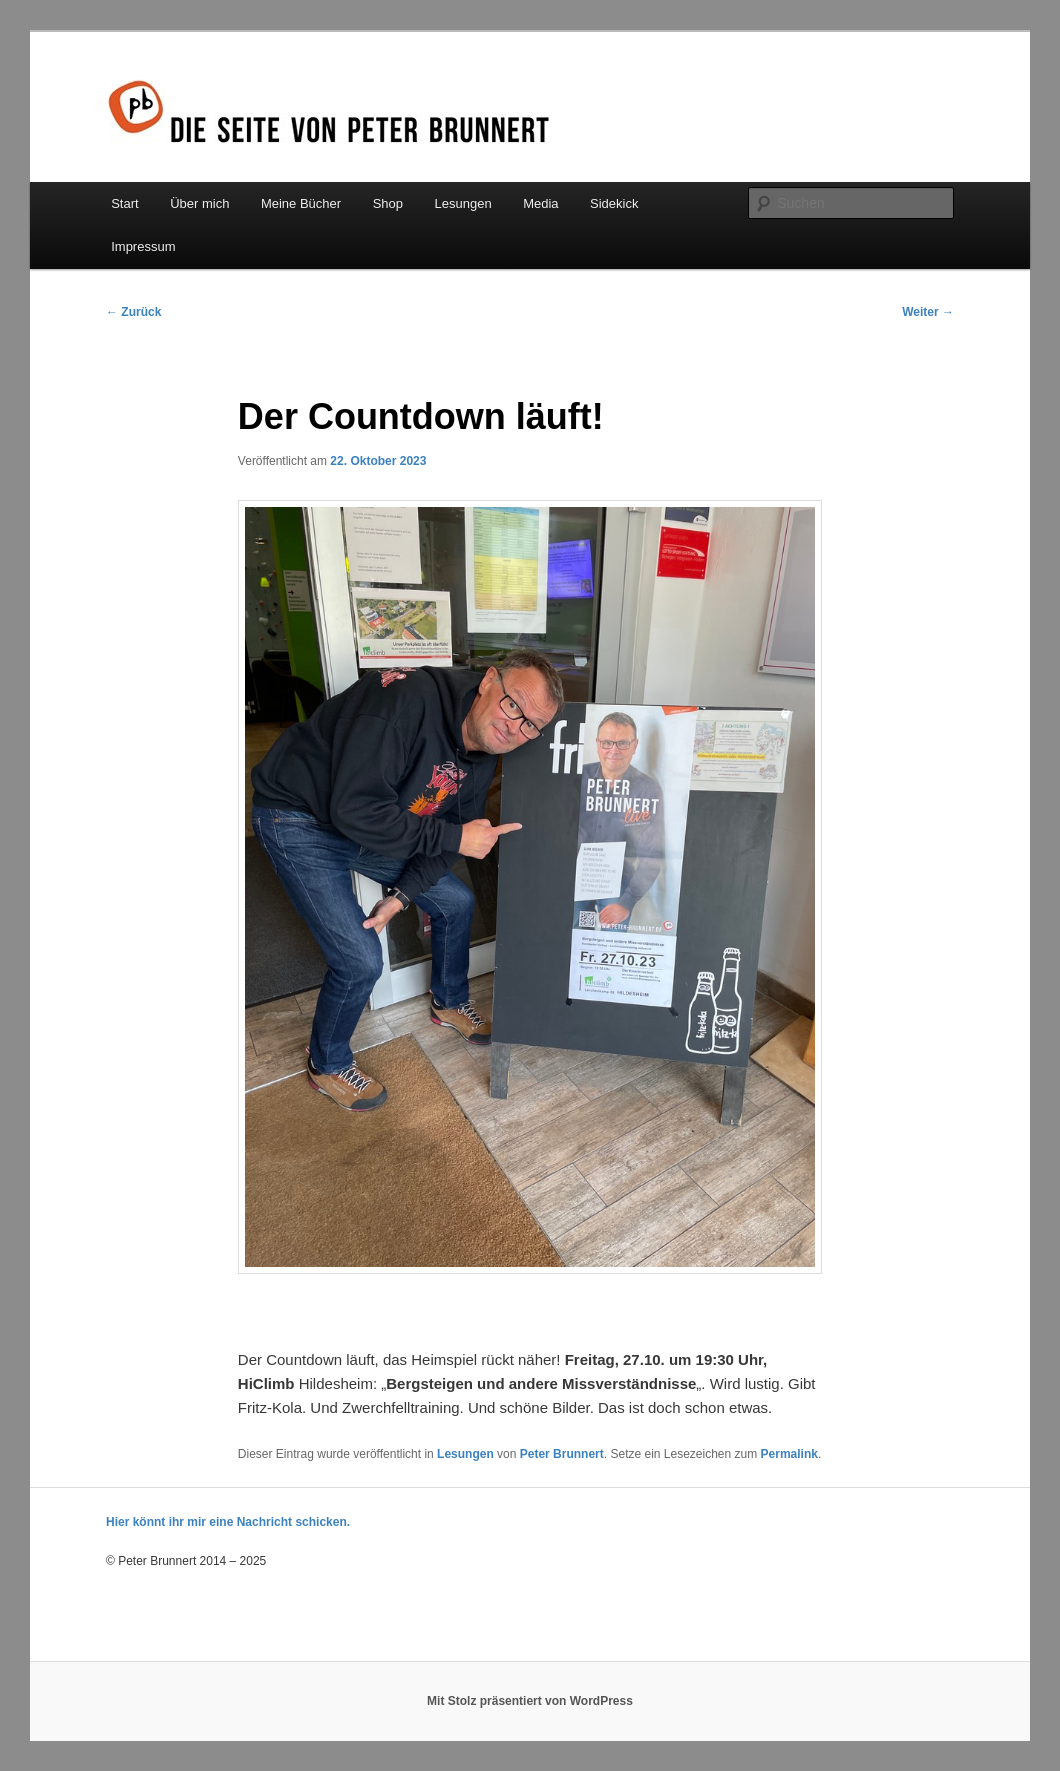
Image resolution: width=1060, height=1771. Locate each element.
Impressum (143, 246)
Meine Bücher (301, 203)
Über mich (199, 203)
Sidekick (614, 203)
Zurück (133, 312)
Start (124, 203)
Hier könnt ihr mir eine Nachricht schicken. (228, 1522)
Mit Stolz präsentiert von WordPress (530, 1701)
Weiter (928, 312)
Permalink (789, 1454)
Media (540, 203)
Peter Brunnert (562, 1454)
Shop (388, 203)
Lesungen (463, 203)
